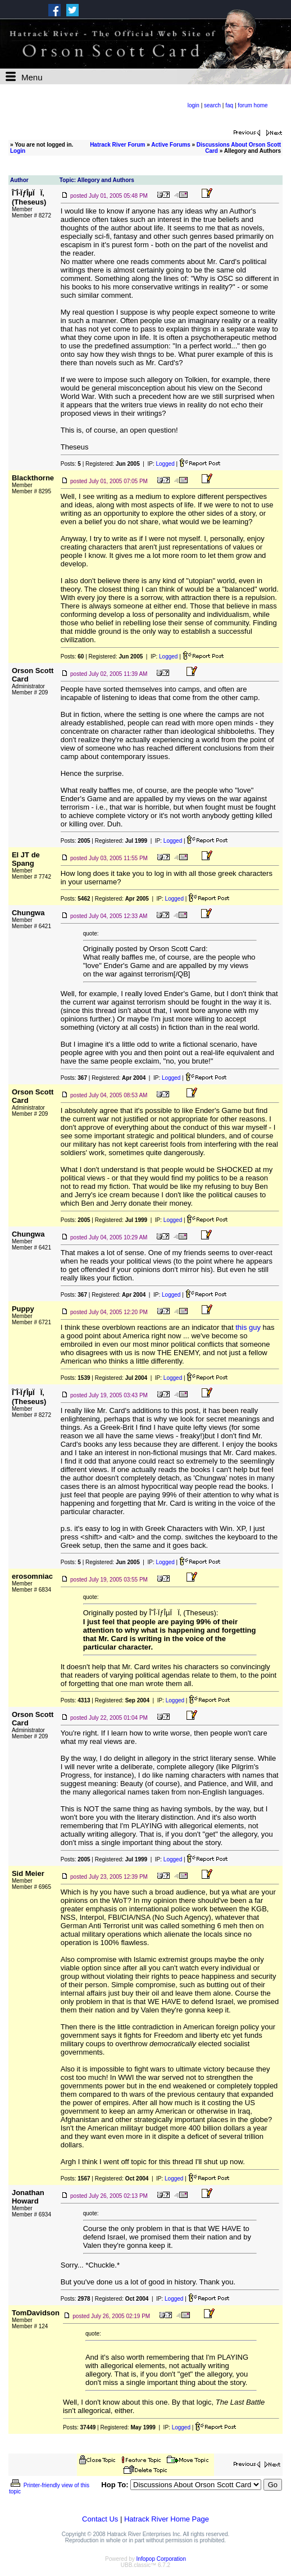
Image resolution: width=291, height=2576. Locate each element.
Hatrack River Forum (117, 145)
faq (229, 105)
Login (17, 151)
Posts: (71, 464)
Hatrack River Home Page (166, 2519)
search (212, 105)
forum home (252, 105)
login (193, 105)
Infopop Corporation (161, 2559)
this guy (248, 1327)
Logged (165, 464)
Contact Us (100, 2519)
